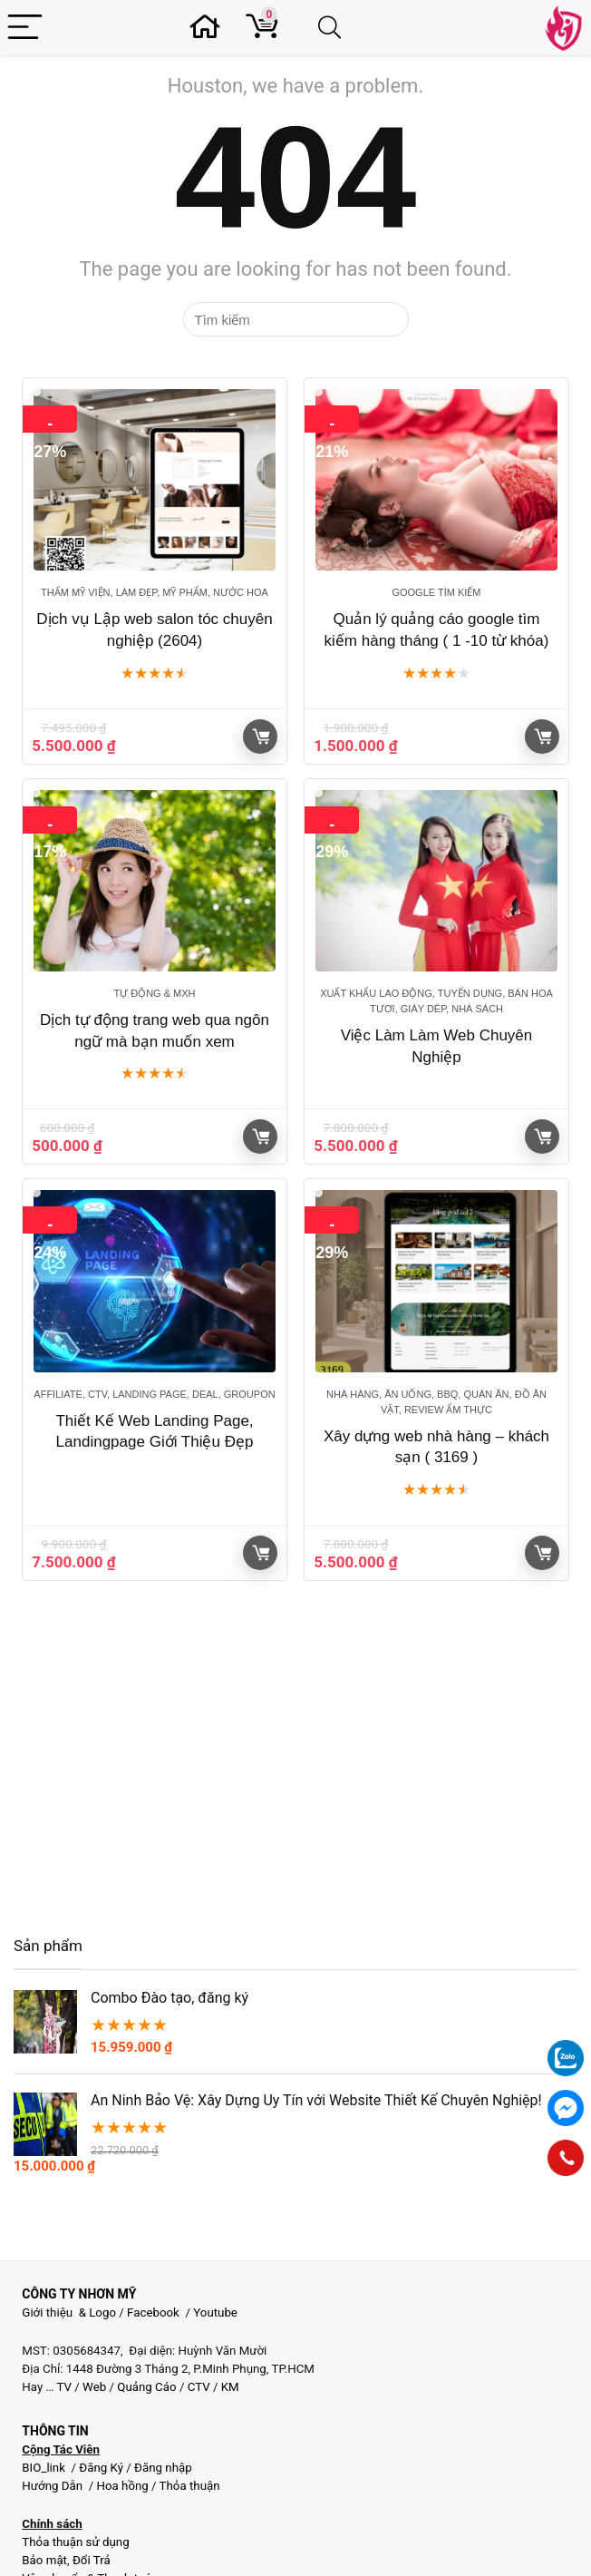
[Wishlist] (209, 28)
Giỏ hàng (261, 736)
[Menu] (25, 28)
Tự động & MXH (154, 993)
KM (230, 2387)
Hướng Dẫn (53, 2486)
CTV (199, 2387)
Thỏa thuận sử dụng (75, 2542)
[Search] (333, 28)
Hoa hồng (122, 2486)
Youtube (215, 2312)
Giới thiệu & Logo (69, 2312)
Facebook (153, 2312)
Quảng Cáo (146, 2387)
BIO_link (45, 2467)
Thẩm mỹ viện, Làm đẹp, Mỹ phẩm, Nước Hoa (154, 592)
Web (94, 2387)
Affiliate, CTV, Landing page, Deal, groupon (154, 1394)
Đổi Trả (92, 2560)
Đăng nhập (163, 2467)
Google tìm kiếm (436, 592)
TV (62, 2387)
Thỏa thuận (188, 2486)
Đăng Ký (102, 2467)
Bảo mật (44, 2560)
